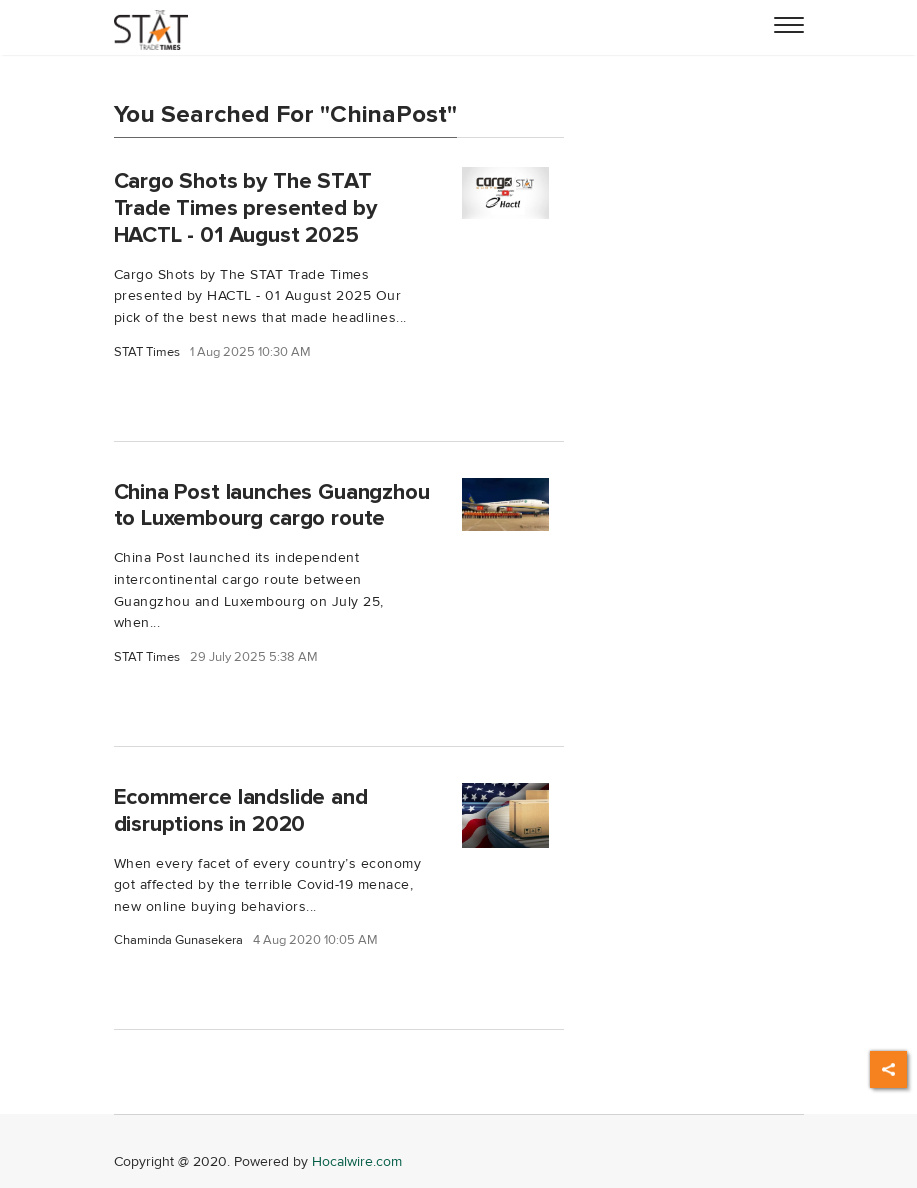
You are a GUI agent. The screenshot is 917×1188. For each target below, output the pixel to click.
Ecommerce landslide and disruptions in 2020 (241, 810)
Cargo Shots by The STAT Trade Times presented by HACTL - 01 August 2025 (245, 208)
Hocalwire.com (357, 1161)
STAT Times (147, 352)
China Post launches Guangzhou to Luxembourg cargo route (272, 505)
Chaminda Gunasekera (178, 940)
